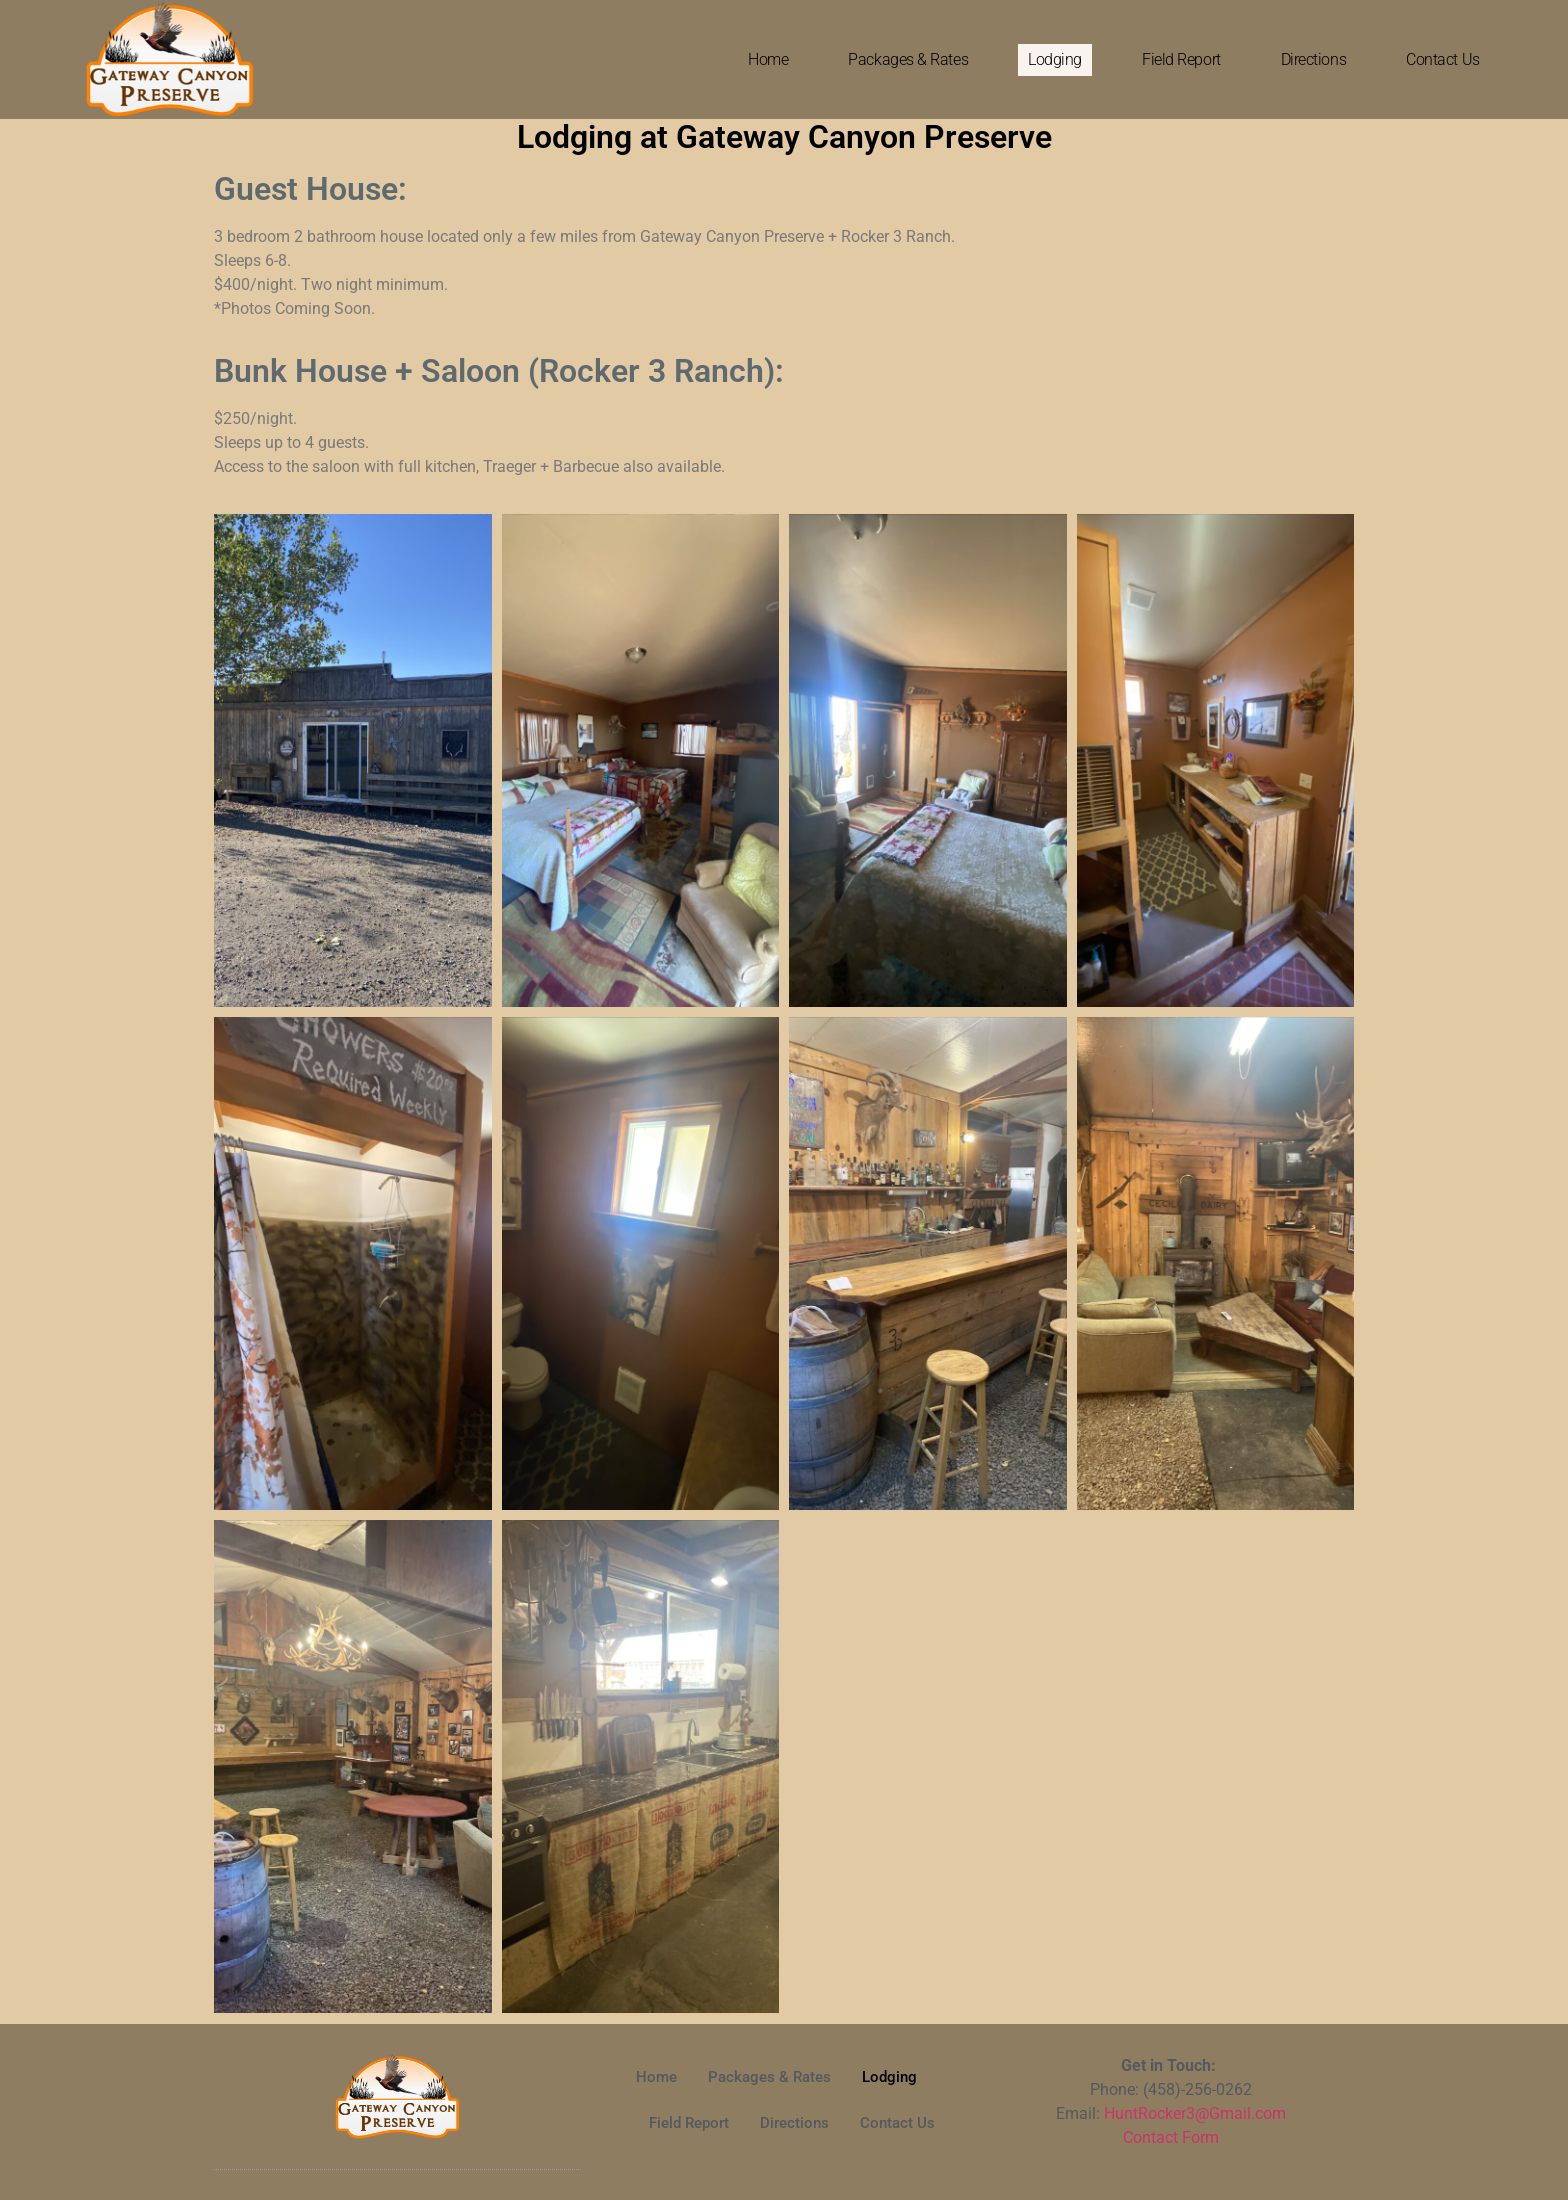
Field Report (1181, 59)
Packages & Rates (908, 59)
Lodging (1055, 59)
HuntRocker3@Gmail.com (1195, 2113)
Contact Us (1443, 59)
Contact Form (1171, 2137)
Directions (1314, 59)
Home (768, 59)
